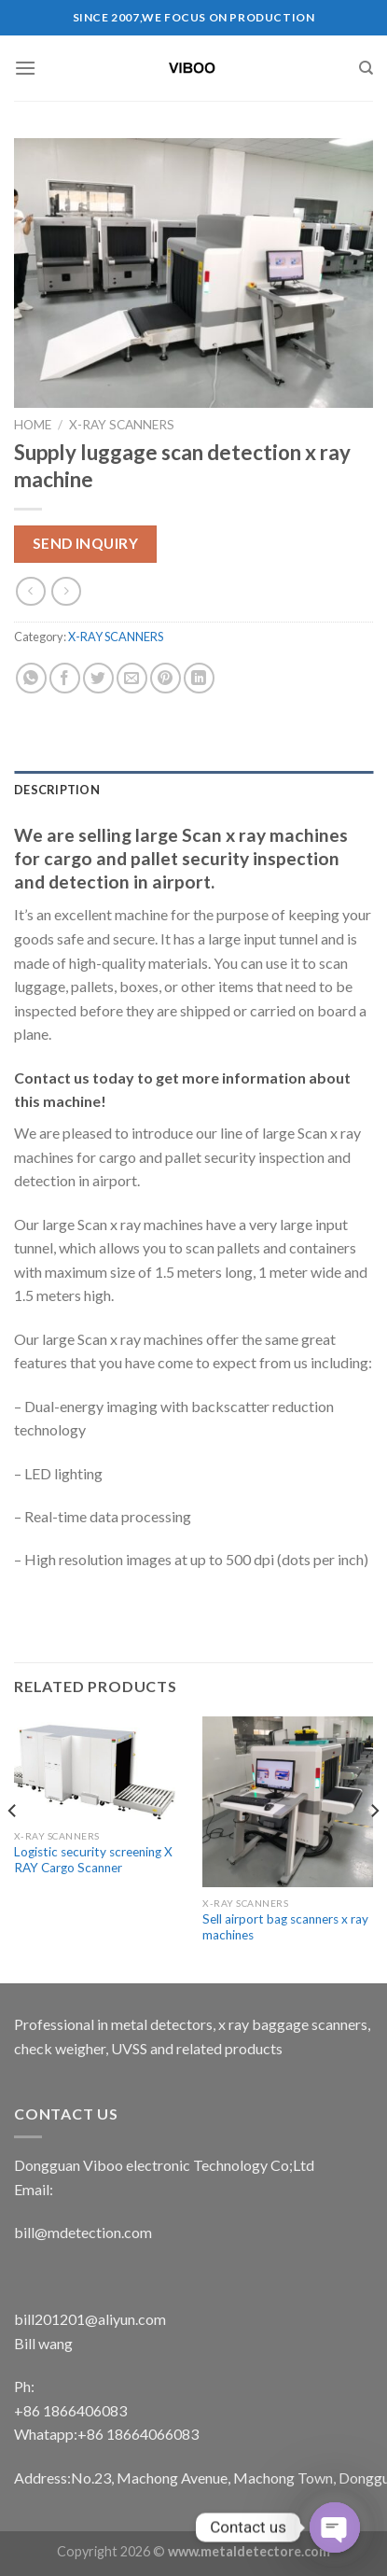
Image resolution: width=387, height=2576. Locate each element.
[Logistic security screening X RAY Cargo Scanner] (99, 1768)
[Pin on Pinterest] (165, 678)
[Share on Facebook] (64, 678)
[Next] (374, 1848)
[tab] (193, 789)
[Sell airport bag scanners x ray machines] (287, 1801)
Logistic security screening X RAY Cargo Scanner (93, 1860)
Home (32, 424)
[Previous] (13, 1848)
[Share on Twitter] (98, 678)
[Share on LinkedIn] (199, 678)
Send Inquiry (86, 543)
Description (57, 789)
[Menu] (25, 68)
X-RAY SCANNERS (121, 424)
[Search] (366, 68)
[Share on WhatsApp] (31, 678)
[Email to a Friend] (132, 678)
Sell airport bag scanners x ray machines (285, 1927)
